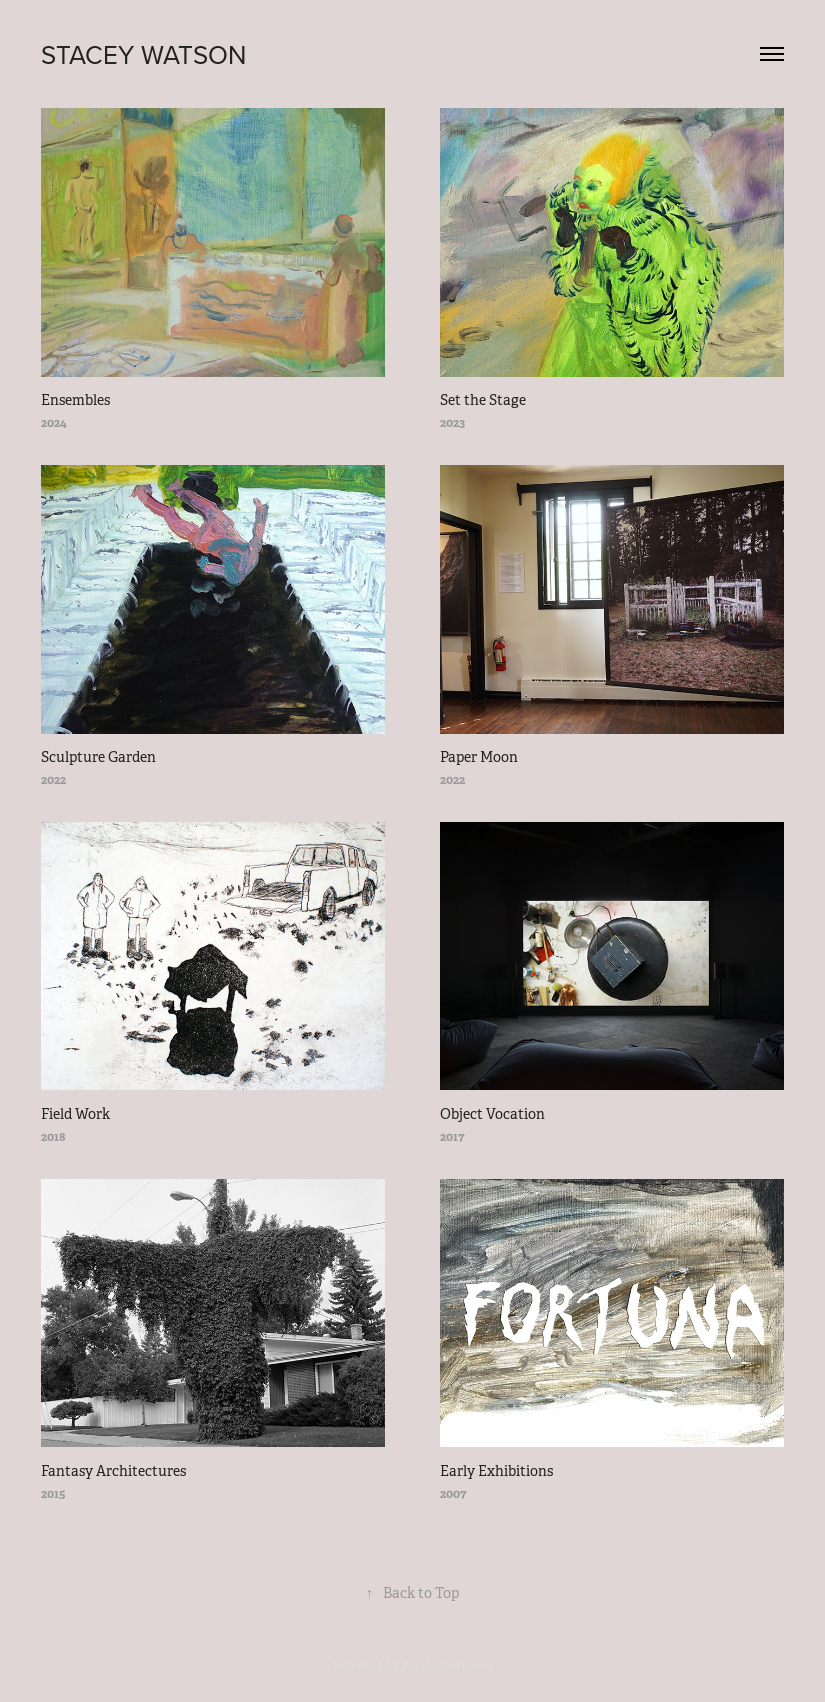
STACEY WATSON (143, 54)
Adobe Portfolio (447, 1666)
